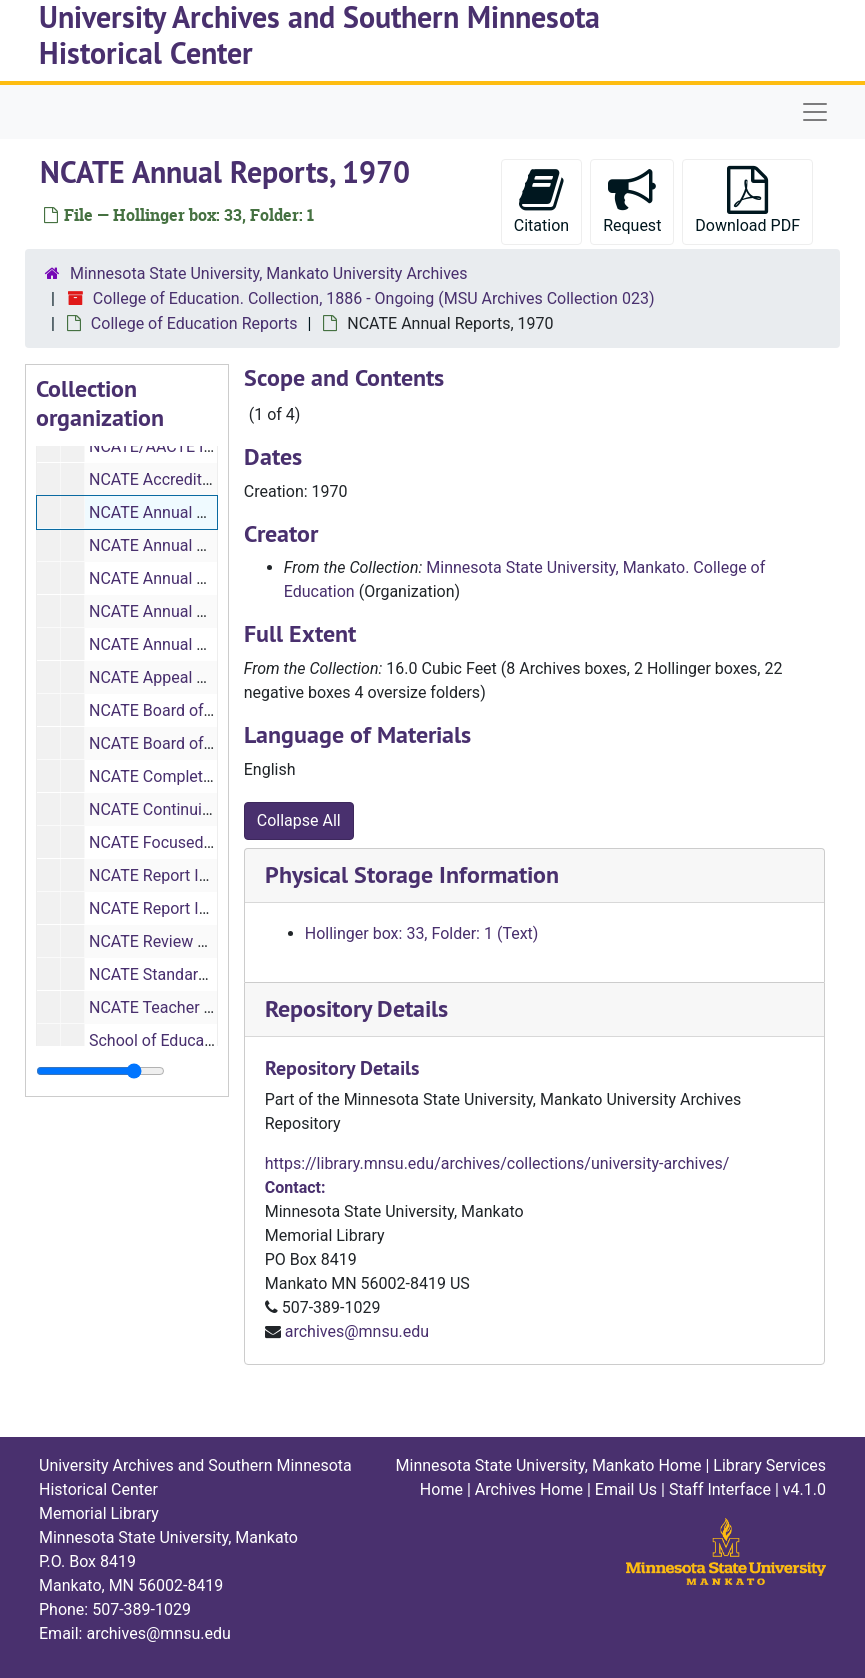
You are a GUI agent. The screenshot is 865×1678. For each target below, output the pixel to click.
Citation (541, 200)
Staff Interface (720, 1489)
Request (632, 200)
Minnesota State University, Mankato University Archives (269, 273)
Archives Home (529, 1489)
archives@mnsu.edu (357, 1331)
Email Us (626, 1489)
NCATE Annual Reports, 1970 (192, 512)
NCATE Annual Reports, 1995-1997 (212, 644)
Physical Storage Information (412, 874)
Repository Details (356, 1008)
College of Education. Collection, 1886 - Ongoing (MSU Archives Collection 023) (374, 298)
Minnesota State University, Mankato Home (549, 1465)
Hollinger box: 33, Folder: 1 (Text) (422, 933)
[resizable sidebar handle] (100, 1071)
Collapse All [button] (299, 820)
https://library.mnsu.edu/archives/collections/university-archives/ (497, 1163)
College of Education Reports (194, 323)
